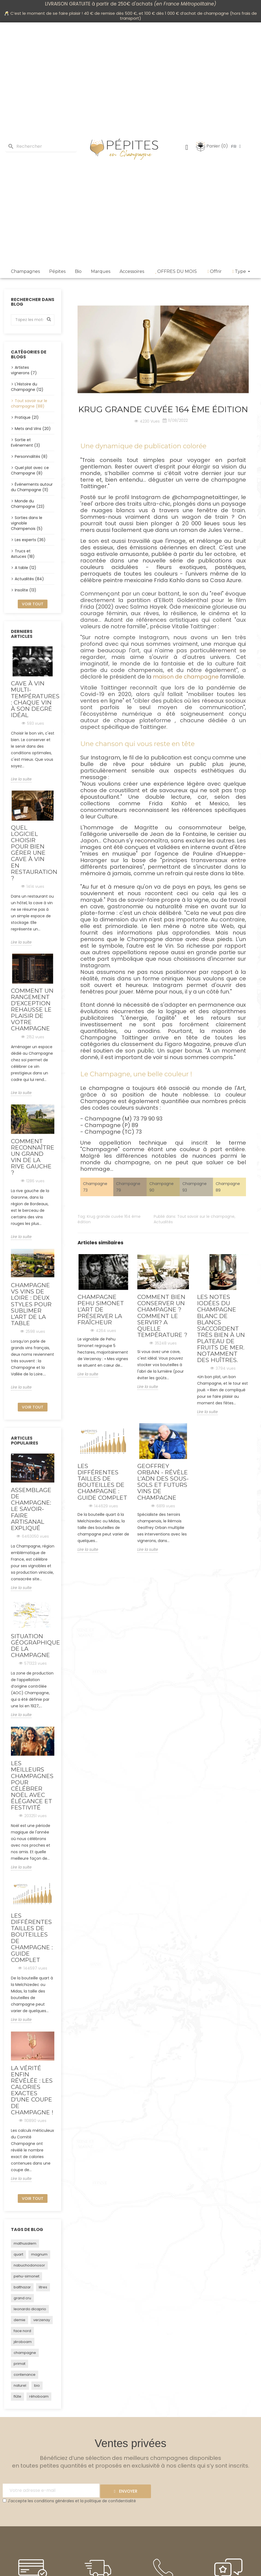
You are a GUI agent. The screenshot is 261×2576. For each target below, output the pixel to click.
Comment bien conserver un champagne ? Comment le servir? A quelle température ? (162, 1315)
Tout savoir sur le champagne (206, 1216)
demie (19, 2319)
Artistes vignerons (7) (24, 370)
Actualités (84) (29, 579)
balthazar (22, 2287)
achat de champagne (207, 13)
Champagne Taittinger (114, 1037)
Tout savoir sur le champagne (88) (29, 403)
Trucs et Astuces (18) (23, 553)
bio (37, 2385)
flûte (17, 2396)
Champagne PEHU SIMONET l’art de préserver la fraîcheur (101, 1309)
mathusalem (25, 2243)
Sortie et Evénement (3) (25, 442)
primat (19, 2363)
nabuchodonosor (29, 2265)
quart (18, 2254)
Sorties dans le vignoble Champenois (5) (27, 523)
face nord (22, 2330)
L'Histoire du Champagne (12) (27, 386)
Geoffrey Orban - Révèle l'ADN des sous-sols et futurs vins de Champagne (163, 1482)
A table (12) (25, 567)
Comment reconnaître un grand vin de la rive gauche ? (32, 1157)
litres (43, 2287)
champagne (25, 2352)
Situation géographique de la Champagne (32, 1645)
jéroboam (23, 2341)
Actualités (163, 1222)
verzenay (41, 2319)
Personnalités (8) (31, 456)
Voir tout (32, 604)
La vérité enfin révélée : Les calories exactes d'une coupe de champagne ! (32, 2090)
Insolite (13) (25, 590)
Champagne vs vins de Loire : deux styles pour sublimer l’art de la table (31, 1304)
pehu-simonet (26, 2276)
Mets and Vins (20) (33, 428)
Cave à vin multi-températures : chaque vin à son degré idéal (32, 699)
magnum (39, 2254)
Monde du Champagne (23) (28, 503)
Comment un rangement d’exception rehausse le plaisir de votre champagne (32, 1009)
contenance (24, 2374)
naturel (20, 2385)
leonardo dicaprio (30, 2309)
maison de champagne (186, 676)
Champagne (145, 939)
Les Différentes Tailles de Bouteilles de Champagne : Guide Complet (32, 1937)
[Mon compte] (186, 148)
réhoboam (39, 2396)
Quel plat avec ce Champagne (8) (30, 470)
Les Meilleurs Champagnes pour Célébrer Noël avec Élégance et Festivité (32, 1785)
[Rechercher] (41, 146)
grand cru (22, 2298)
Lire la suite (21, 779)
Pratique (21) (27, 417)
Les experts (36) (30, 540)
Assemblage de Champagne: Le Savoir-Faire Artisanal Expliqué (31, 1509)
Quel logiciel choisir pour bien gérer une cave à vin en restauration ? (32, 853)
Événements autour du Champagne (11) (32, 487)
